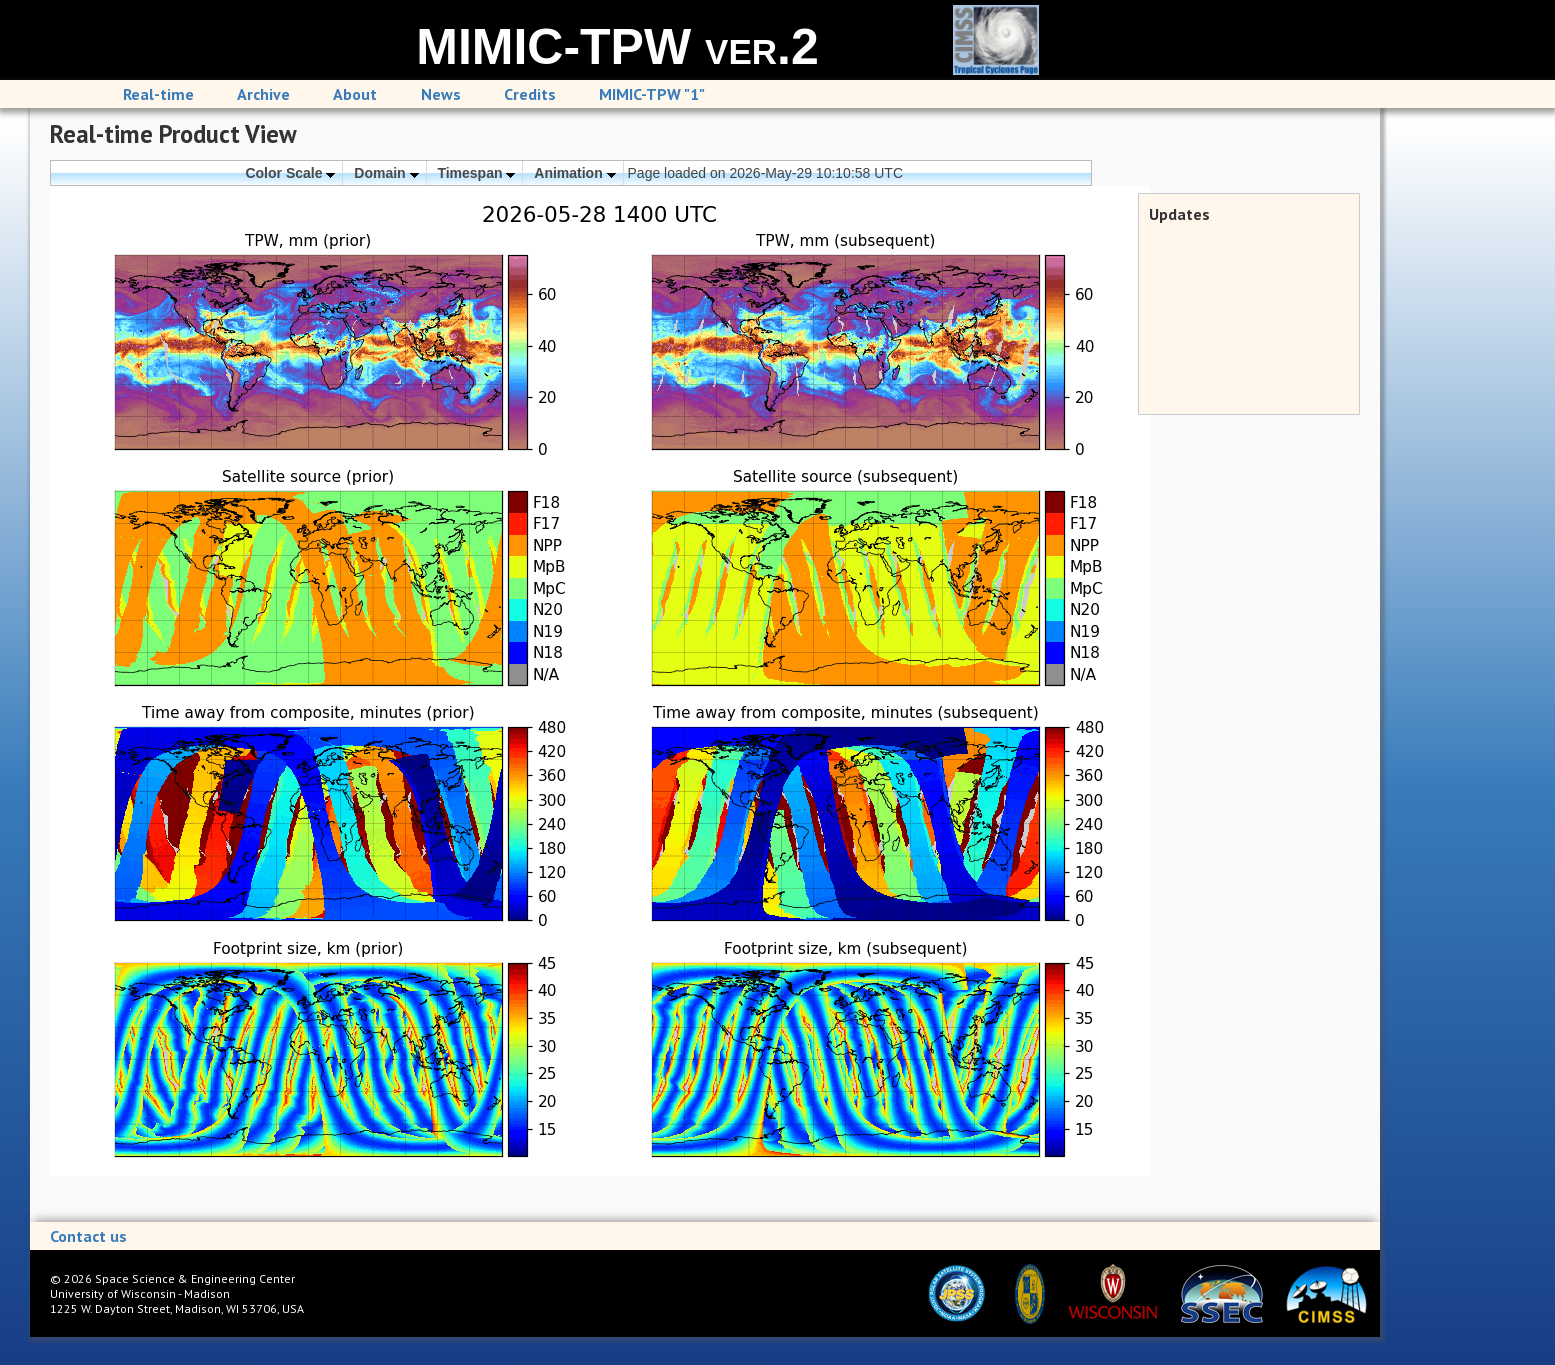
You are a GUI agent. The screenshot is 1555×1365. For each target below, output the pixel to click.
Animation (574, 173)
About (355, 94)
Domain (386, 173)
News (441, 94)
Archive (263, 94)
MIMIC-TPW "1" (652, 94)
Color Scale (290, 173)
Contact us (88, 1236)
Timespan (476, 173)
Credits (530, 94)
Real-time (158, 94)
